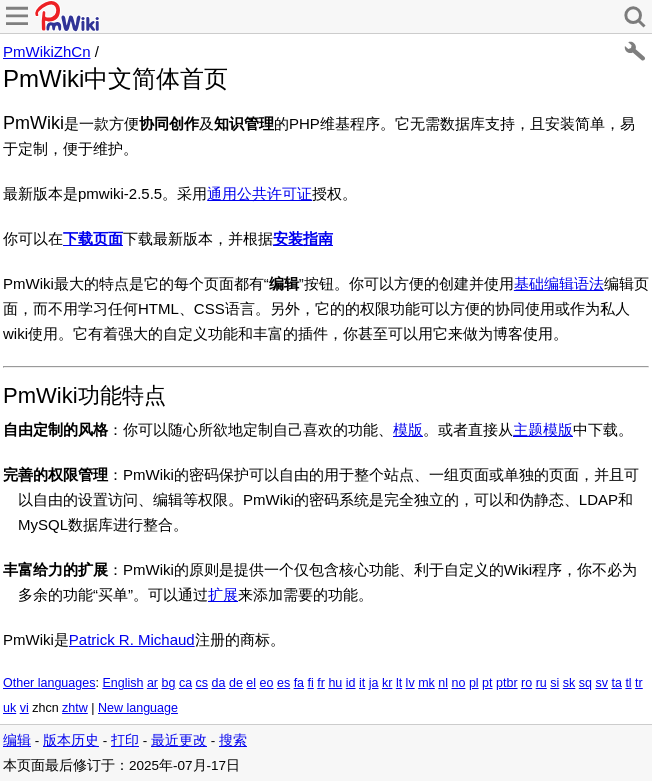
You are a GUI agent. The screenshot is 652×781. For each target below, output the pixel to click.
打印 (125, 740)
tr (639, 683)
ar (152, 683)
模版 (408, 429)
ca (185, 683)
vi (24, 708)
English (122, 683)
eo (267, 683)
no (459, 683)
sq (585, 683)
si (554, 683)
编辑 (17, 740)
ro (526, 683)
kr (387, 683)
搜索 (233, 740)
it (362, 683)
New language (138, 708)
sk (569, 683)
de (236, 683)
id (351, 683)
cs (202, 683)
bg (168, 683)
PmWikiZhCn (47, 51)
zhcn (45, 708)
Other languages (49, 683)
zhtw (75, 708)
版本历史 (71, 740)
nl (443, 683)
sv (601, 683)
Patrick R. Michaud (132, 639)
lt (399, 683)
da (219, 683)
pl (474, 683)
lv (410, 683)
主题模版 (543, 429)
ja (374, 683)
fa (299, 683)
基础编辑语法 (559, 283)
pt (487, 683)
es (283, 683)
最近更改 (179, 740)
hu (335, 683)
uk (9, 708)
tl (628, 683)
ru (541, 683)
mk (426, 683)
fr (321, 683)
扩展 (223, 594)
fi (311, 683)
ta (616, 683)
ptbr (507, 683)
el (251, 683)
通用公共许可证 (259, 193)
